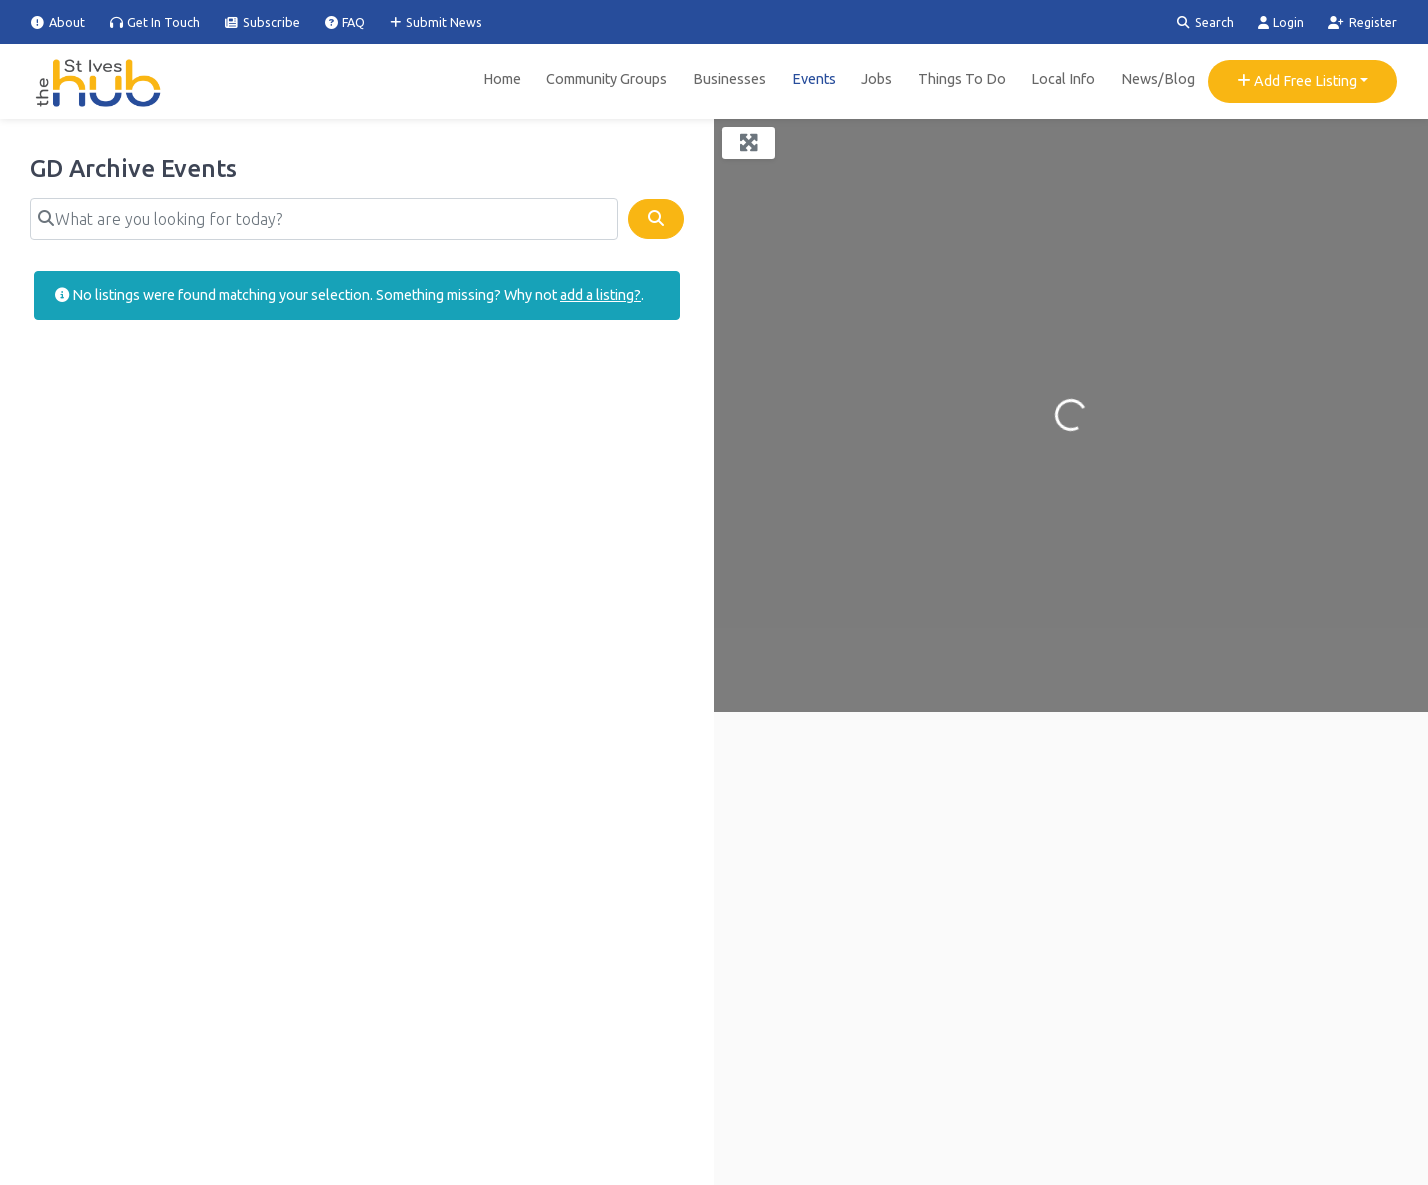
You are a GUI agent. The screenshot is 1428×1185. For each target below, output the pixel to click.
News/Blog (1158, 79)
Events (814, 79)
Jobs (876, 79)
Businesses (729, 79)
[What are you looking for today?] (324, 219)
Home (502, 79)
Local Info (1063, 79)
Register (1362, 22)
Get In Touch (155, 22)
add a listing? (600, 295)
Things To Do (962, 79)
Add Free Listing (1297, 81)
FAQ (345, 22)
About (58, 22)
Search (1205, 22)
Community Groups (606, 79)
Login (1281, 22)
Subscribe (262, 22)
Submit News (436, 22)
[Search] (656, 219)
